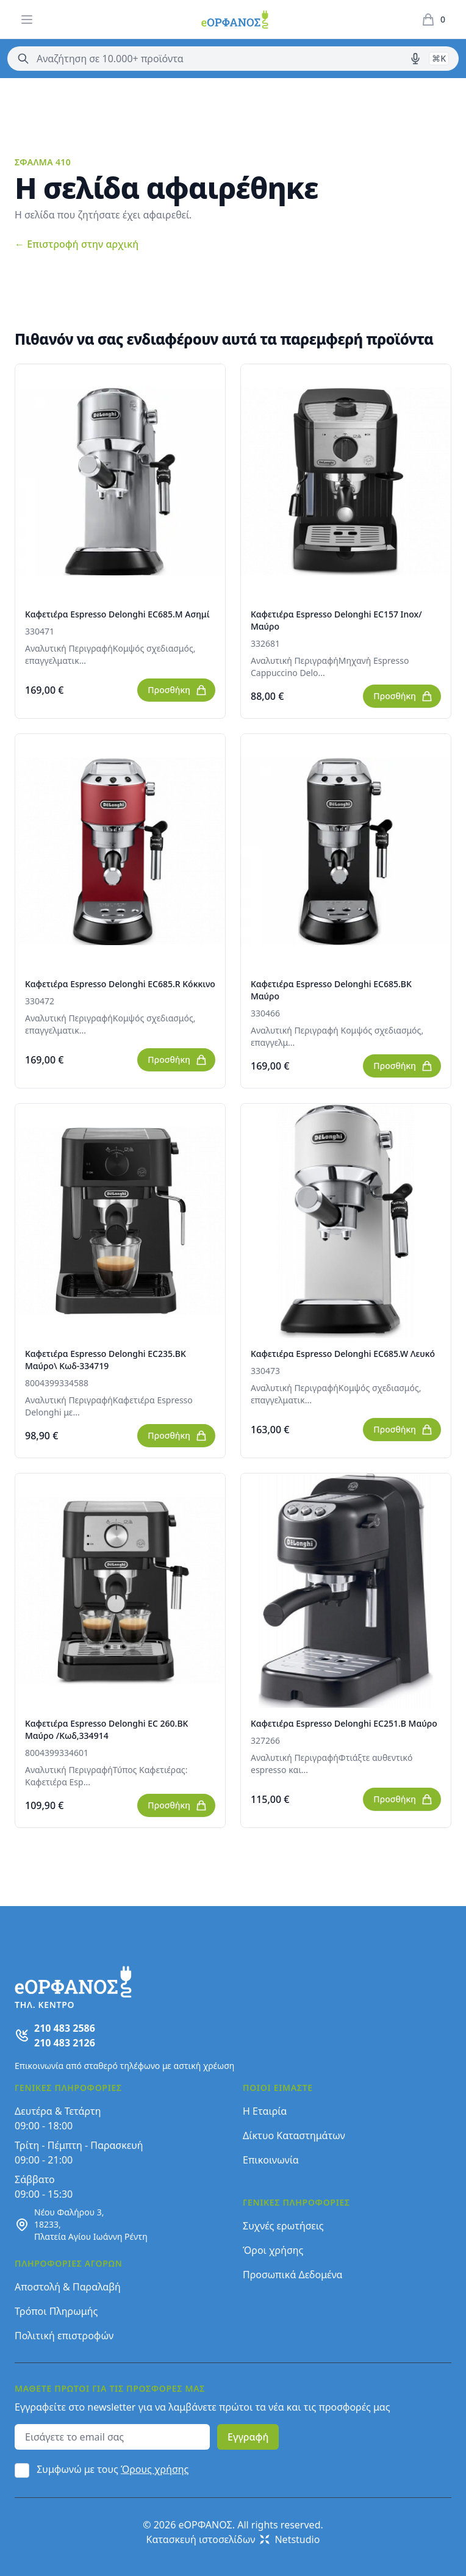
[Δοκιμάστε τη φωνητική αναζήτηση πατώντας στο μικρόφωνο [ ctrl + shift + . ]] (415, 58)
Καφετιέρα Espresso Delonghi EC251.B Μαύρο (344, 1723)
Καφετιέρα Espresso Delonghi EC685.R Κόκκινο (120, 984)
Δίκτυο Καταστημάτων (294, 2135)
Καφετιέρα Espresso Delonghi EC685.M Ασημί (117, 614)
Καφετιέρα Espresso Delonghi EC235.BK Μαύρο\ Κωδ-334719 (105, 1360)
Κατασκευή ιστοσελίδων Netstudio (233, 2539)
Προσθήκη (177, 690)
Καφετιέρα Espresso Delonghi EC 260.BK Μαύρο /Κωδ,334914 (106, 1729)
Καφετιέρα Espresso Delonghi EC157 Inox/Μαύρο (336, 620)
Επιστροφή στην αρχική (76, 244)
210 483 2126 (64, 2042)
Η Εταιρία (265, 2111)
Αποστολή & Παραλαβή (68, 2287)
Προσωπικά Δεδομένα (293, 2274)
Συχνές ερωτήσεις (283, 2225)
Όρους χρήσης (154, 2469)
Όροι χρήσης (273, 2250)
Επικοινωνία (271, 2160)
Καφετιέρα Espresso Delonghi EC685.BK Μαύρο (331, 990)
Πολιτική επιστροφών (64, 2335)
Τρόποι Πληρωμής (56, 2311)
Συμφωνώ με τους (112, 2469)
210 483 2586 (64, 2028)
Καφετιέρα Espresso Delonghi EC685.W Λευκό (343, 1353)
